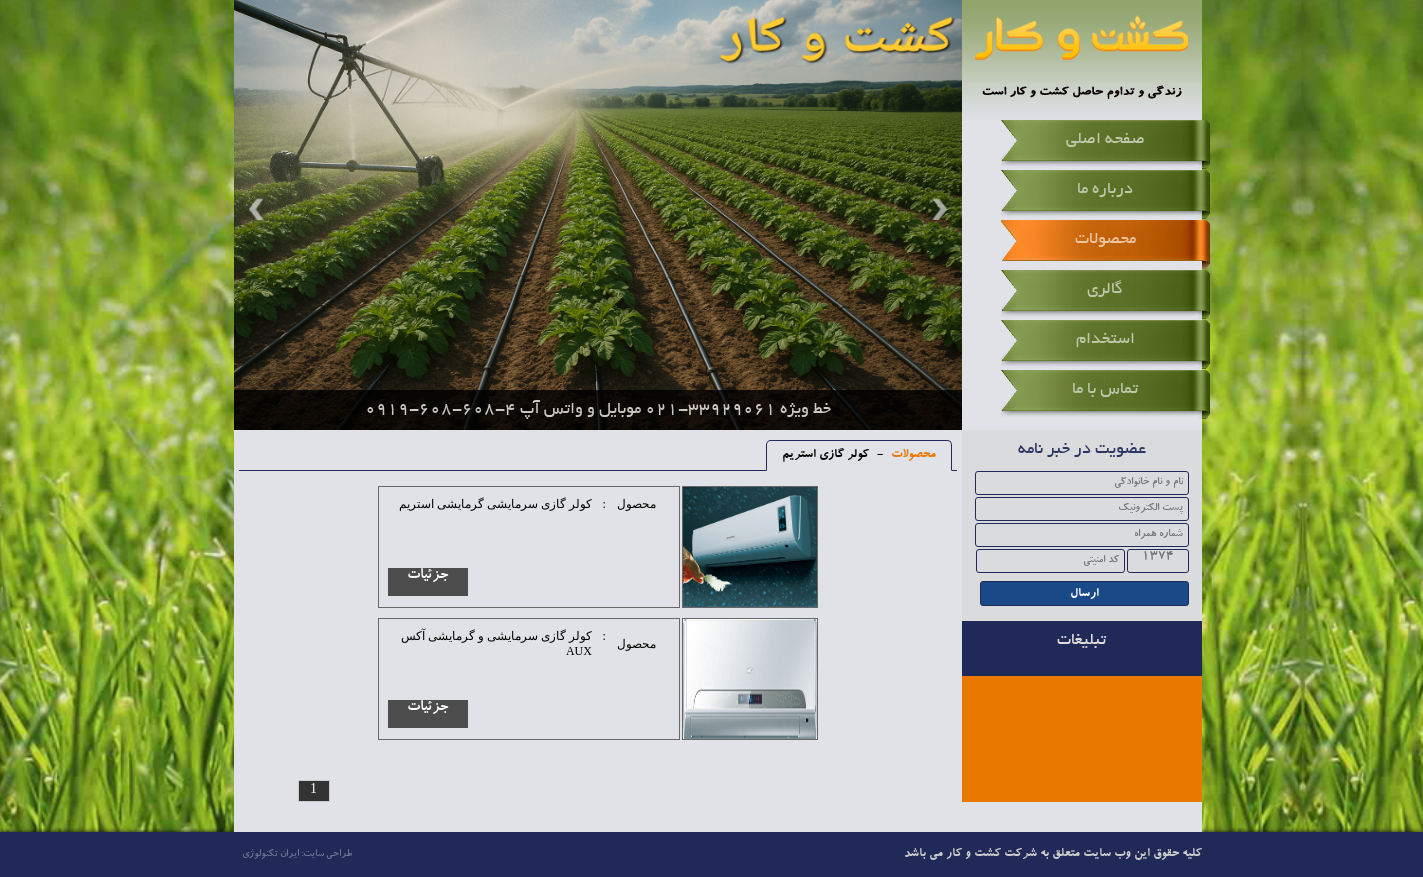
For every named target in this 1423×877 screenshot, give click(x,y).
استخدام (1105, 340)
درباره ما (1105, 190)
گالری (1105, 290)
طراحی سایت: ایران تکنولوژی (297, 854)
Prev (259, 209)
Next (937, 209)
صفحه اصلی (1105, 140)
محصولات (1105, 240)
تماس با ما (1105, 390)
